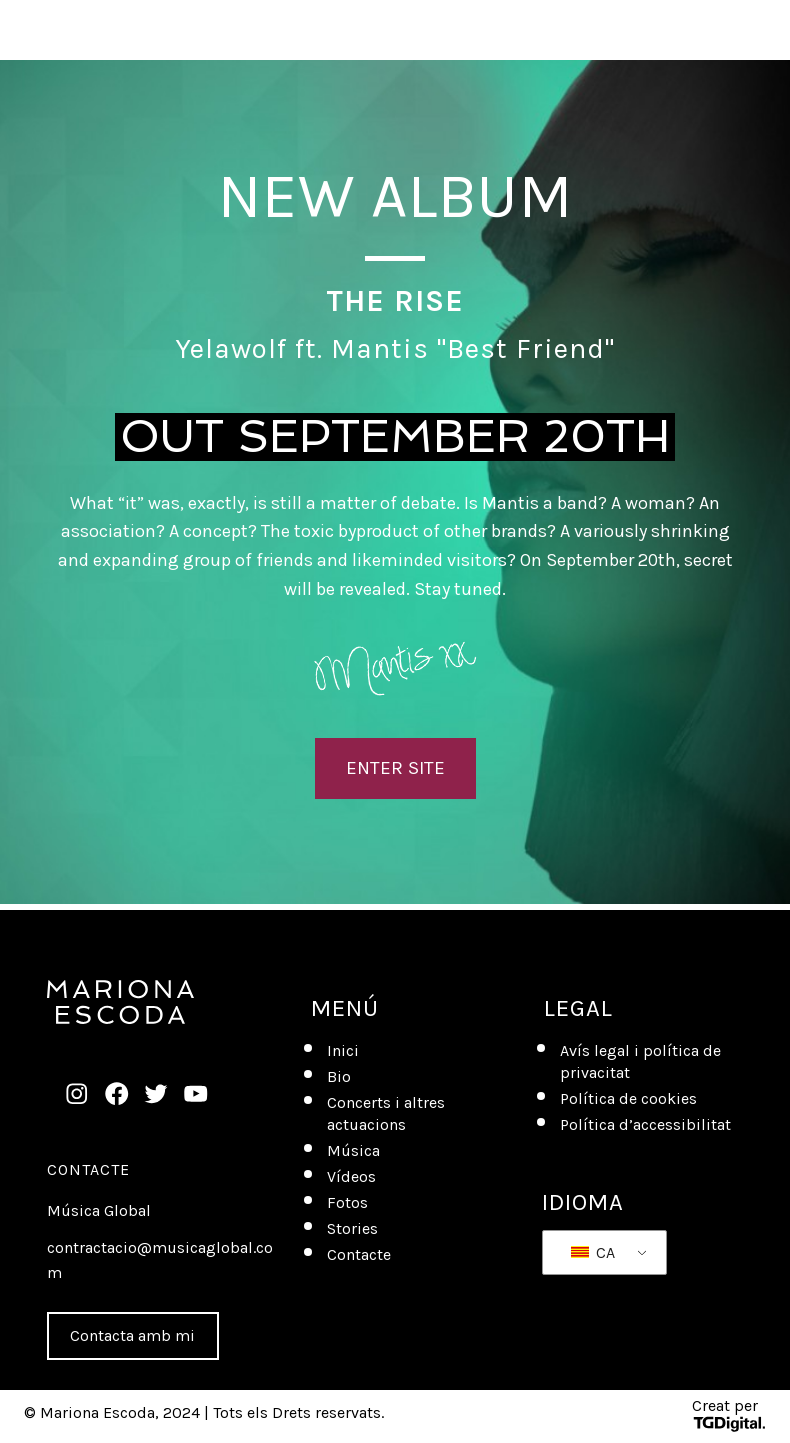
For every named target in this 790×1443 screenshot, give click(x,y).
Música (353, 1150)
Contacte (88, 1169)
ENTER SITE (395, 768)
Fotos (347, 1202)
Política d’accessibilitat (645, 1124)
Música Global (99, 1210)
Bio (339, 1076)
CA (593, 1252)
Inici (343, 1050)
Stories (352, 1228)
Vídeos (351, 1176)
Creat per (729, 1414)
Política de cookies (628, 1098)
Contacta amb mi (132, 1335)
